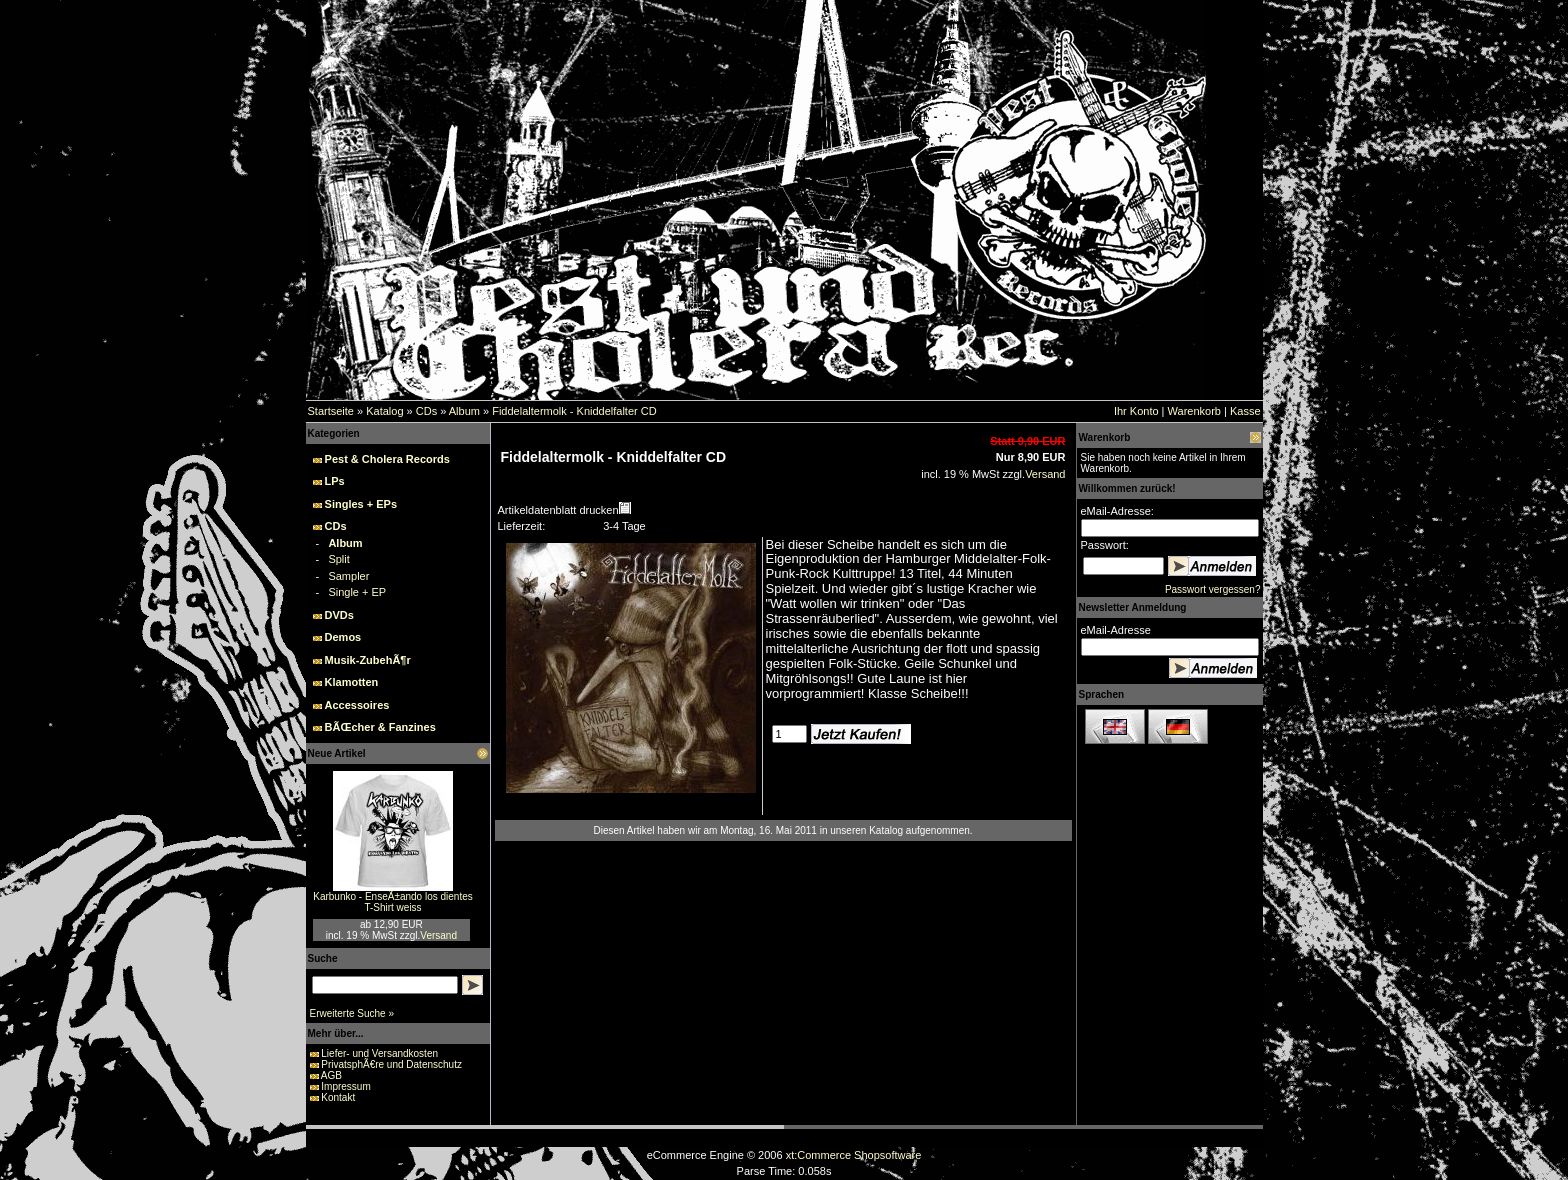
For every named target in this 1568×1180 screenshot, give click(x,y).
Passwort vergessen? (1213, 589)
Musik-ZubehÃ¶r (368, 660)
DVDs (339, 615)
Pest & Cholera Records (387, 459)
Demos (343, 637)
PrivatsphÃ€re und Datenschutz (391, 1064)
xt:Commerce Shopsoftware (854, 1155)
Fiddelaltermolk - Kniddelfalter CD (574, 411)
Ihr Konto (1136, 411)
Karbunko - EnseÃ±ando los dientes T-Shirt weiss (392, 902)
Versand (438, 935)
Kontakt (338, 1097)
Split (338, 559)
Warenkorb (1194, 411)
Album (464, 411)
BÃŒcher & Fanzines (380, 727)
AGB (331, 1075)
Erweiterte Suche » (352, 1013)
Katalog (384, 411)
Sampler (348, 576)
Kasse (1245, 411)
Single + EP (357, 592)
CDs (426, 411)
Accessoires (357, 705)
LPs (335, 481)
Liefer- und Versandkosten (379, 1053)
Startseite (331, 411)
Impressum (345, 1086)
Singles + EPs (361, 504)
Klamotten (352, 682)
